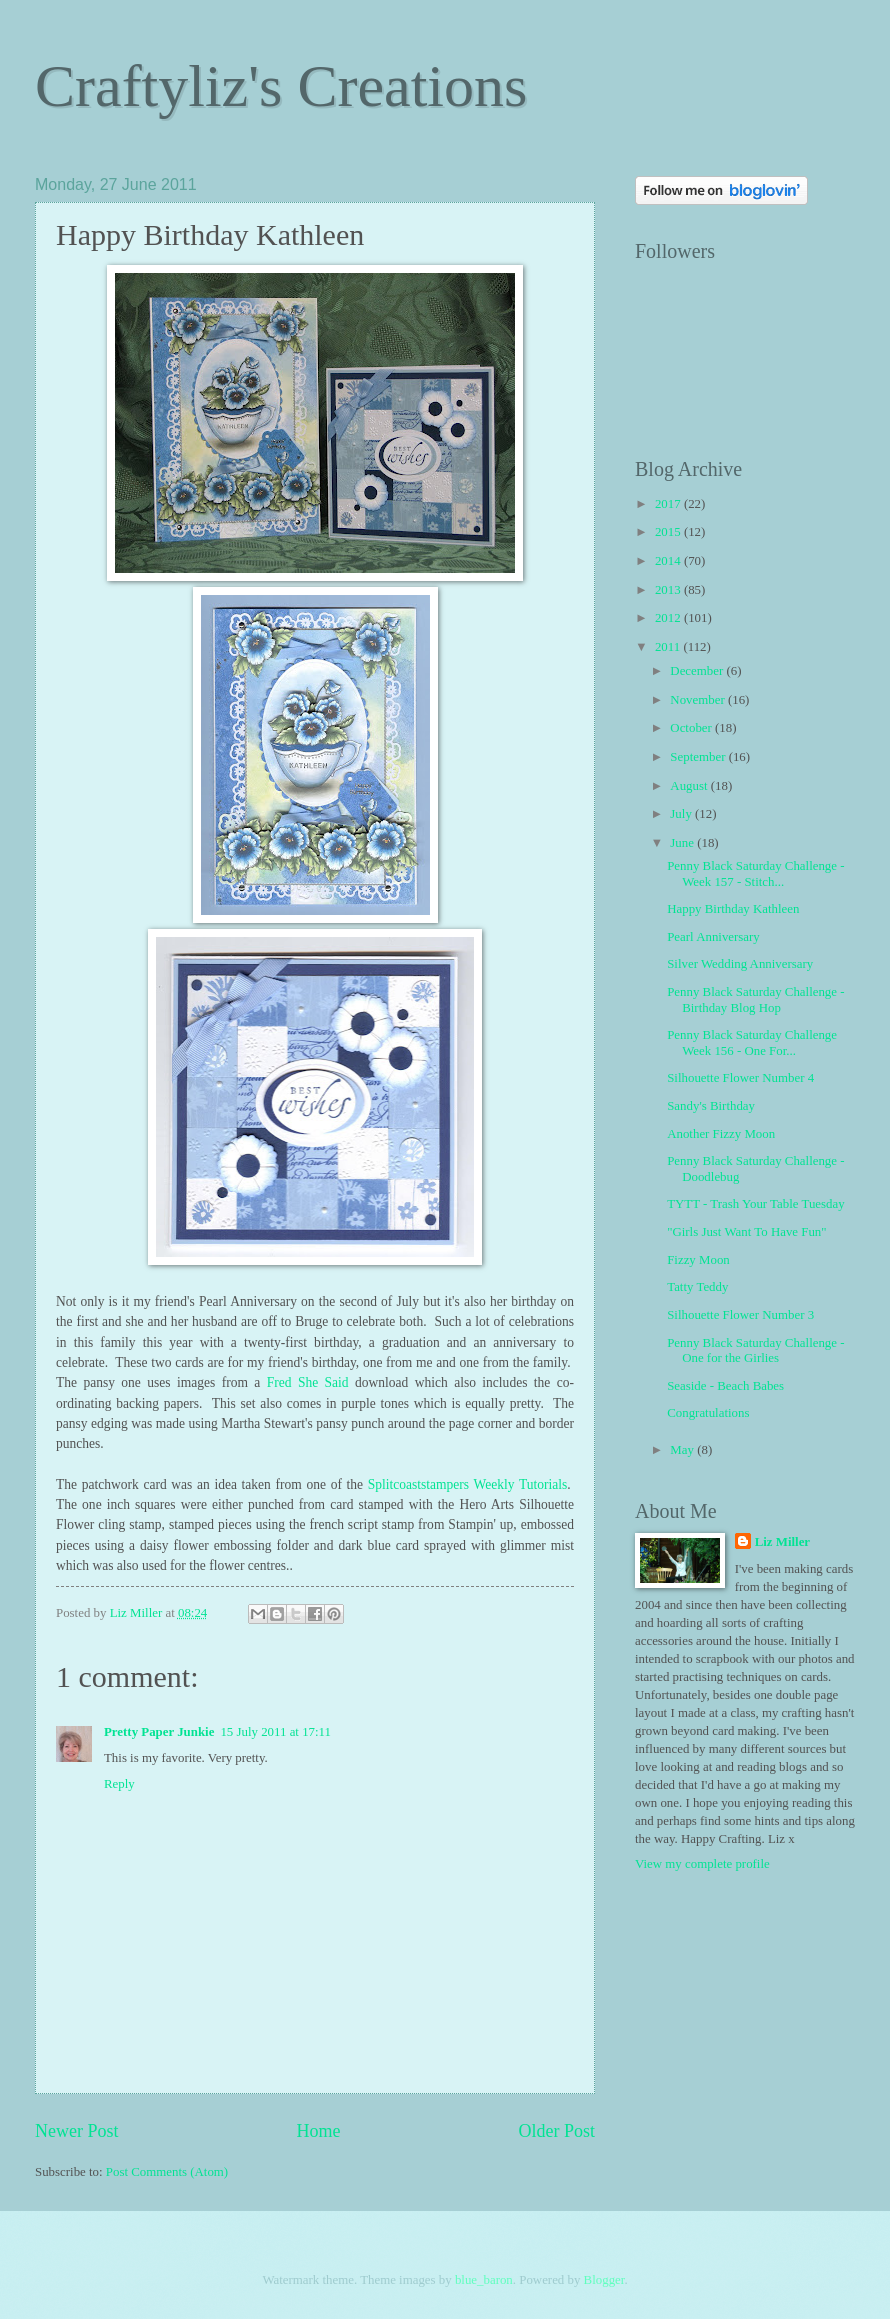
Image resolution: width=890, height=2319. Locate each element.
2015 (669, 532)
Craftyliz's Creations (281, 86)
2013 (669, 590)
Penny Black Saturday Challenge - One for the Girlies (755, 1350)
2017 (669, 504)
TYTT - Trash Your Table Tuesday (755, 1204)
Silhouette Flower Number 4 (740, 1078)
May (683, 1450)
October (692, 728)
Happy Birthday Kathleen (733, 909)
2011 (669, 647)
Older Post (556, 2131)
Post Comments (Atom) (167, 2172)
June (683, 843)
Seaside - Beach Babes (725, 1386)
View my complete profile (702, 1864)
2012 (669, 618)
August (690, 786)
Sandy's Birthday (711, 1106)
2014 (669, 561)
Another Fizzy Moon (721, 1134)
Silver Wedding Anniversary (740, 964)
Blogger (604, 2280)
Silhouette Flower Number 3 (740, 1315)
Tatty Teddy (697, 1287)
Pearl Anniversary (713, 937)
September (699, 757)
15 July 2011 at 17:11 (275, 1732)
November (699, 700)
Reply (119, 1784)
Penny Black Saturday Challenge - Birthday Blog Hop (755, 999)
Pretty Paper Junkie (159, 1732)
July (682, 814)
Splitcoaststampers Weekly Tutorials (467, 1484)
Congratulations (708, 1413)
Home (318, 2131)
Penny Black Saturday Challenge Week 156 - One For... (752, 1042)
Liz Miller (782, 1542)
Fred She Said (308, 1382)
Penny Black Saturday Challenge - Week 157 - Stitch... (755, 873)
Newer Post (77, 2131)
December (698, 671)
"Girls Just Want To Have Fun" (746, 1232)
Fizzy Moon (698, 1260)
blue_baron (484, 2280)
